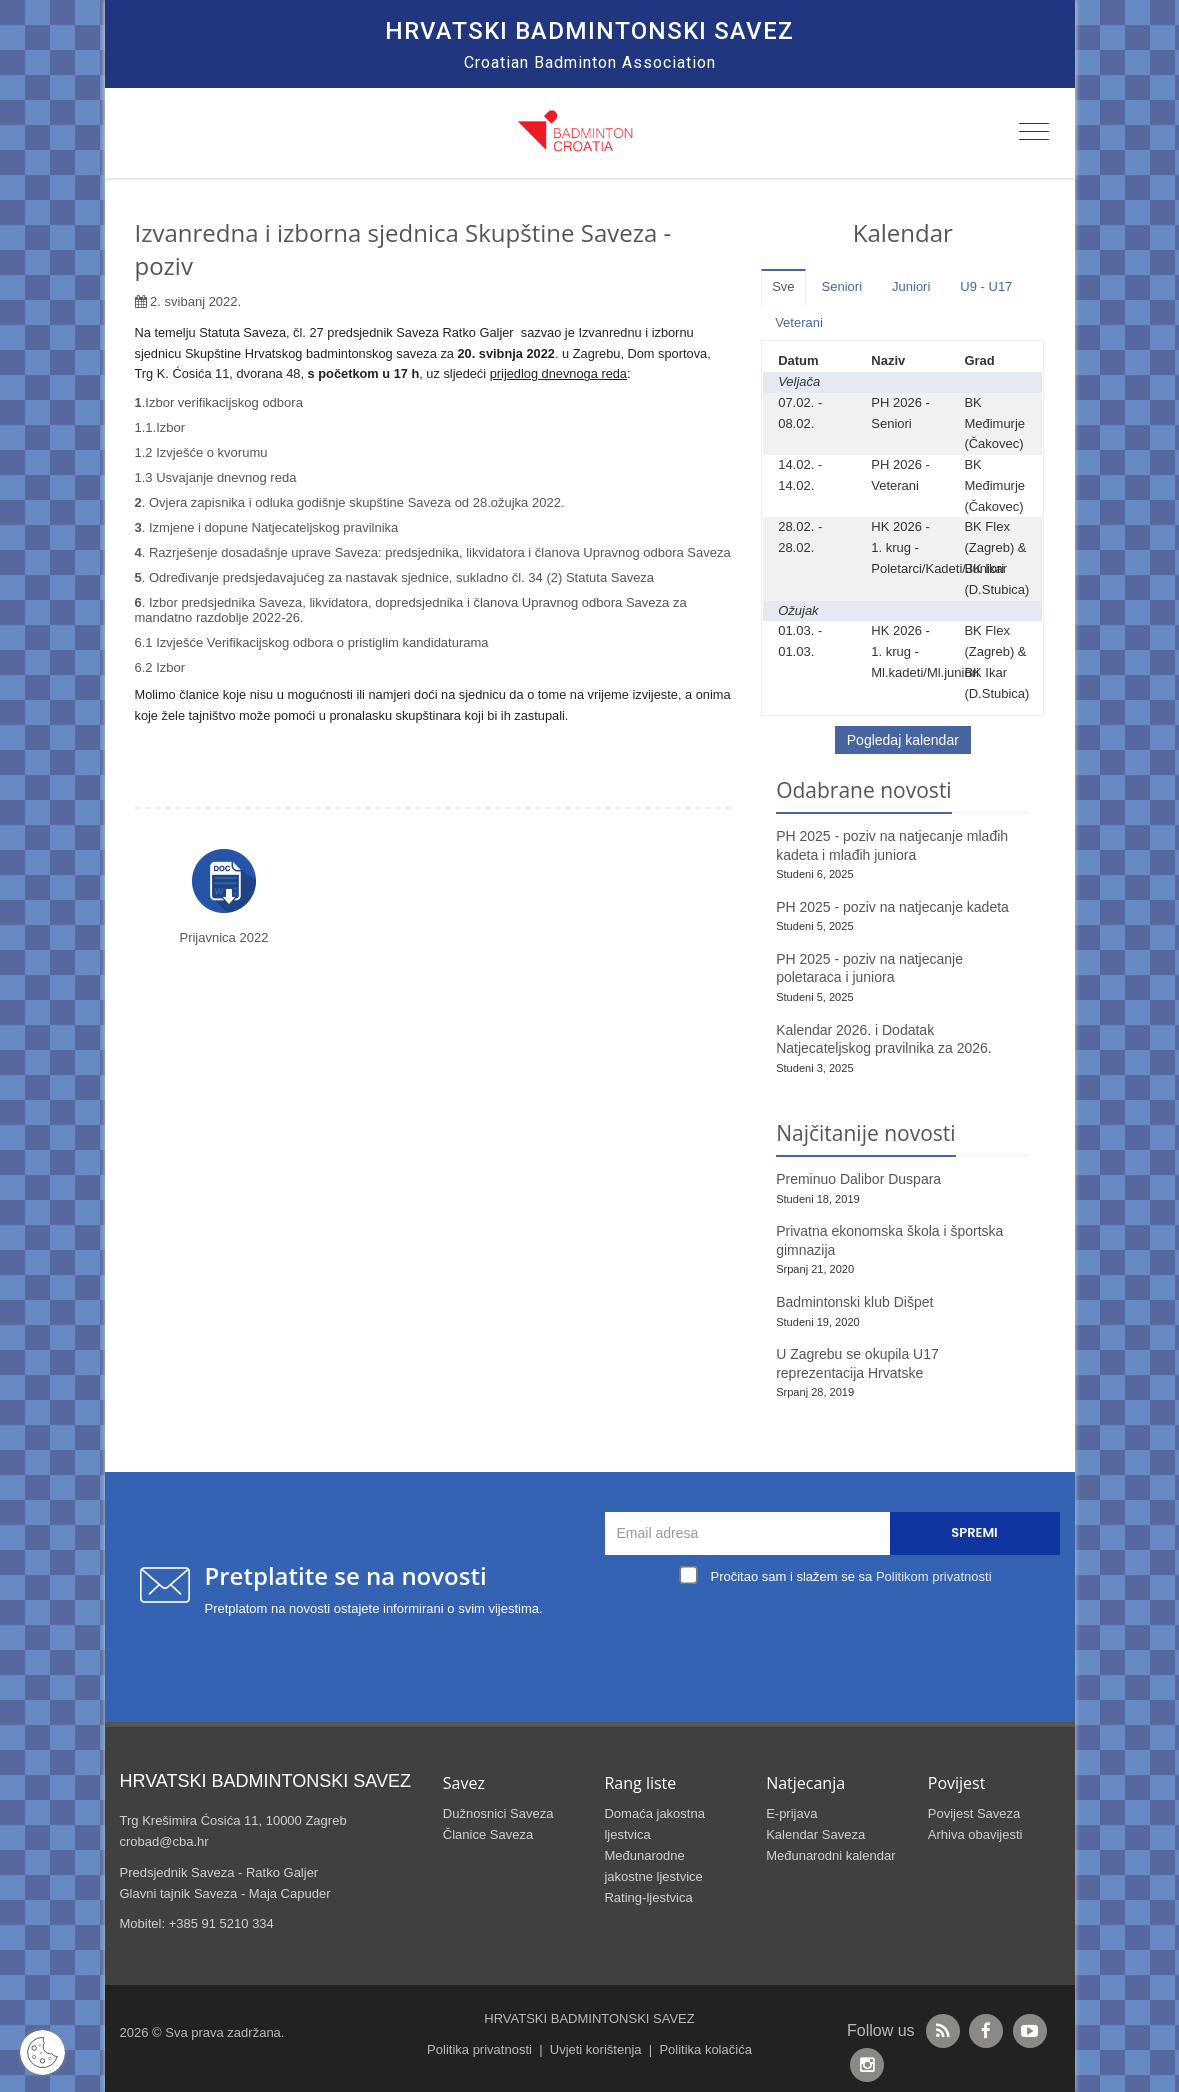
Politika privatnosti (479, 2049)
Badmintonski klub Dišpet (854, 1302)
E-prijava (791, 1813)
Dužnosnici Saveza (498, 1813)
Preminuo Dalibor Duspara (858, 1179)
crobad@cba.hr (164, 1841)
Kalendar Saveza (815, 1834)
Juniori (911, 286)
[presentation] (837, 1637)
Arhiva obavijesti (975, 1834)
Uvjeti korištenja (596, 2049)
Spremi (974, 1532)
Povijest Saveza (974, 1813)
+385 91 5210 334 (221, 1923)
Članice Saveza (488, 1834)
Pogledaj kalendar (903, 740)
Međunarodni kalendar (830, 1855)
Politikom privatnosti (934, 1576)
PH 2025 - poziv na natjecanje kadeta (892, 907)
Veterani (799, 322)
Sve (783, 286)
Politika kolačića (705, 2049)
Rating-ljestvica (648, 1897)
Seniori (842, 286)
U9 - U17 (986, 286)
